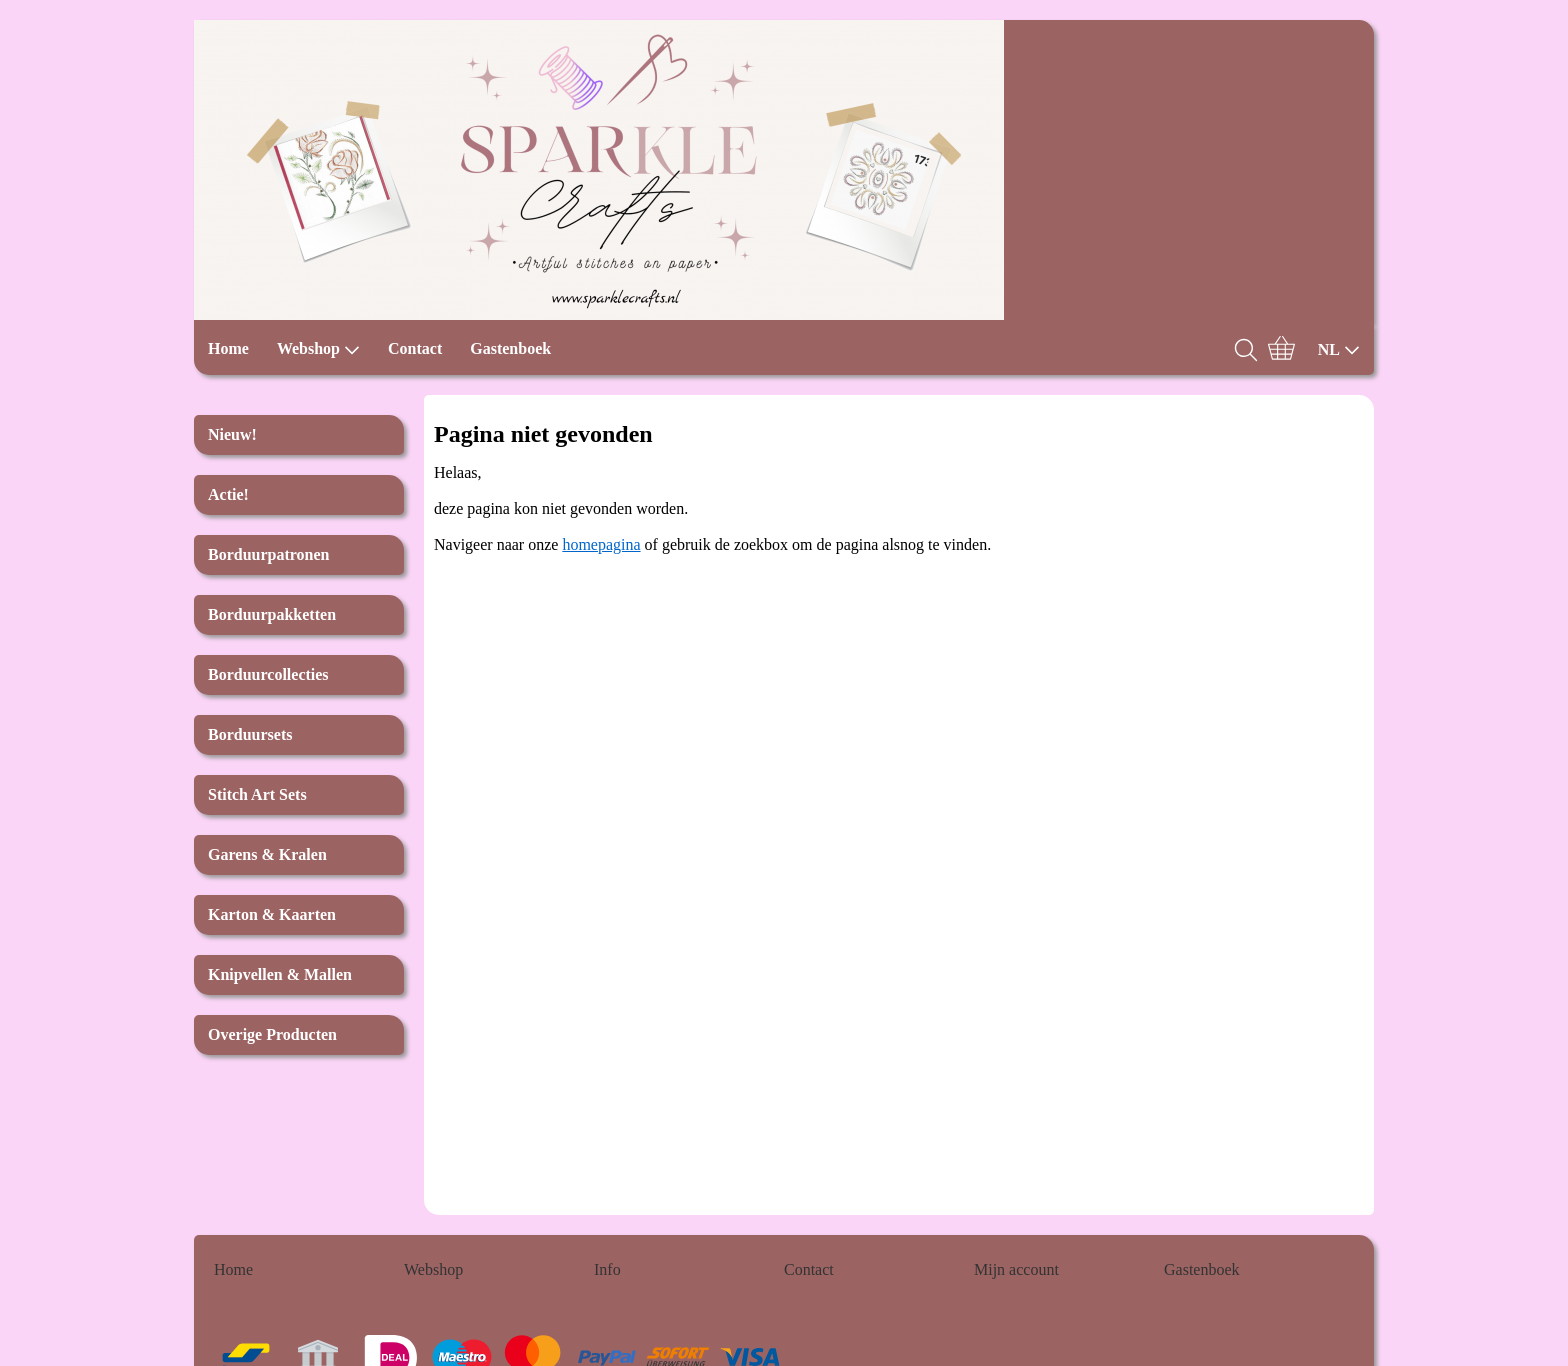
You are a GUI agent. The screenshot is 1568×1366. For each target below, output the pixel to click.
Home (228, 348)
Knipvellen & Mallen (280, 974)
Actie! (228, 494)
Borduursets (250, 734)
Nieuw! (232, 434)
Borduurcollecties (268, 674)
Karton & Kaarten (272, 914)
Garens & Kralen (267, 854)
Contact (415, 348)
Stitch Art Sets (257, 794)
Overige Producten (272, 1034)
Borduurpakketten (272, 614)
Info (607, 1269)
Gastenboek (510, 348)
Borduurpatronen (269, 554)
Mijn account (1016, 1269)
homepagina (601, 544)
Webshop (318, 349)
